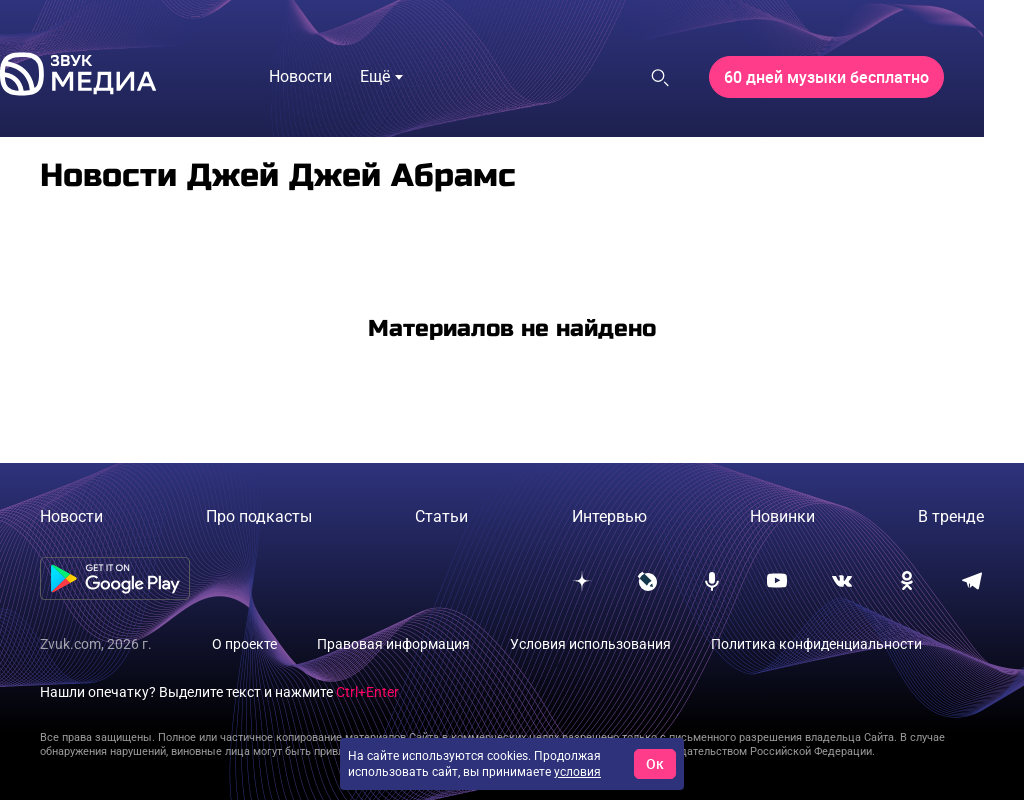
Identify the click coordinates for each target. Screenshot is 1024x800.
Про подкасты (259, 516)
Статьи (441, 516)
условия (577, 772)
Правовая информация (393, 644)
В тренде (951, 516)
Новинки (782, 516)
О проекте (244, 644)
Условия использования (590, 644)
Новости (71, 516)
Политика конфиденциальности (816, 644)
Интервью (609, 516)
